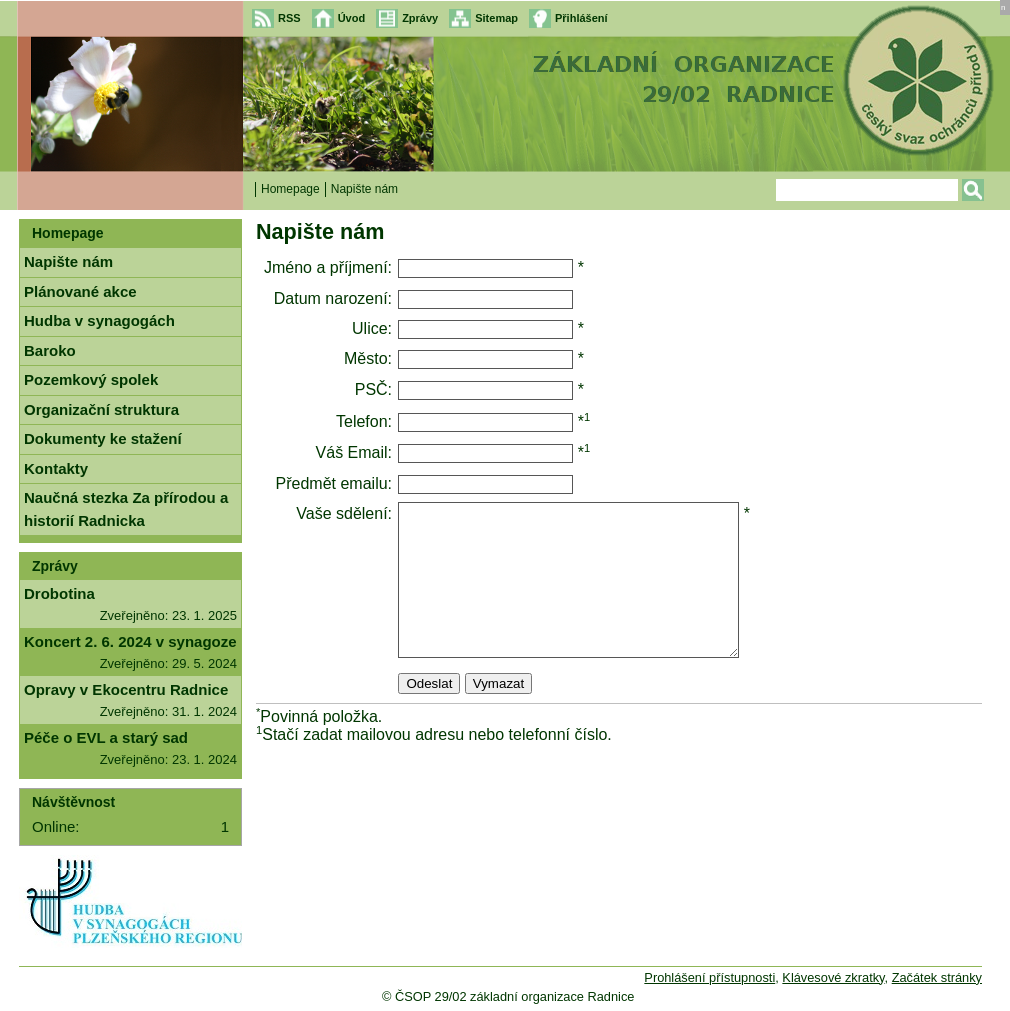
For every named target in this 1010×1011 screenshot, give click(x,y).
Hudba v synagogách (99, 320)
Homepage (290, 189)
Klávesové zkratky (833, 977)
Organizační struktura (101, 409)
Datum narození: (333, 298)
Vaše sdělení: (344, 513)
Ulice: (372, 328)
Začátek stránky (937, 977)
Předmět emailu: (334, 483)
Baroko (50, 350)
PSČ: (373, 389)
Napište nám (68, 261)
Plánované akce (80, 291)
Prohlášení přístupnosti (709, 977)
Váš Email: (354, 452)
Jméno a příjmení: (328, 267)
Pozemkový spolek (91, 379)
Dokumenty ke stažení (103, 438)
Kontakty (56, 468)
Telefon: (364, 421)
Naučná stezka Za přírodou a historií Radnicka (126, 509)
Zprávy (55, 566)
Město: (368, 358)
